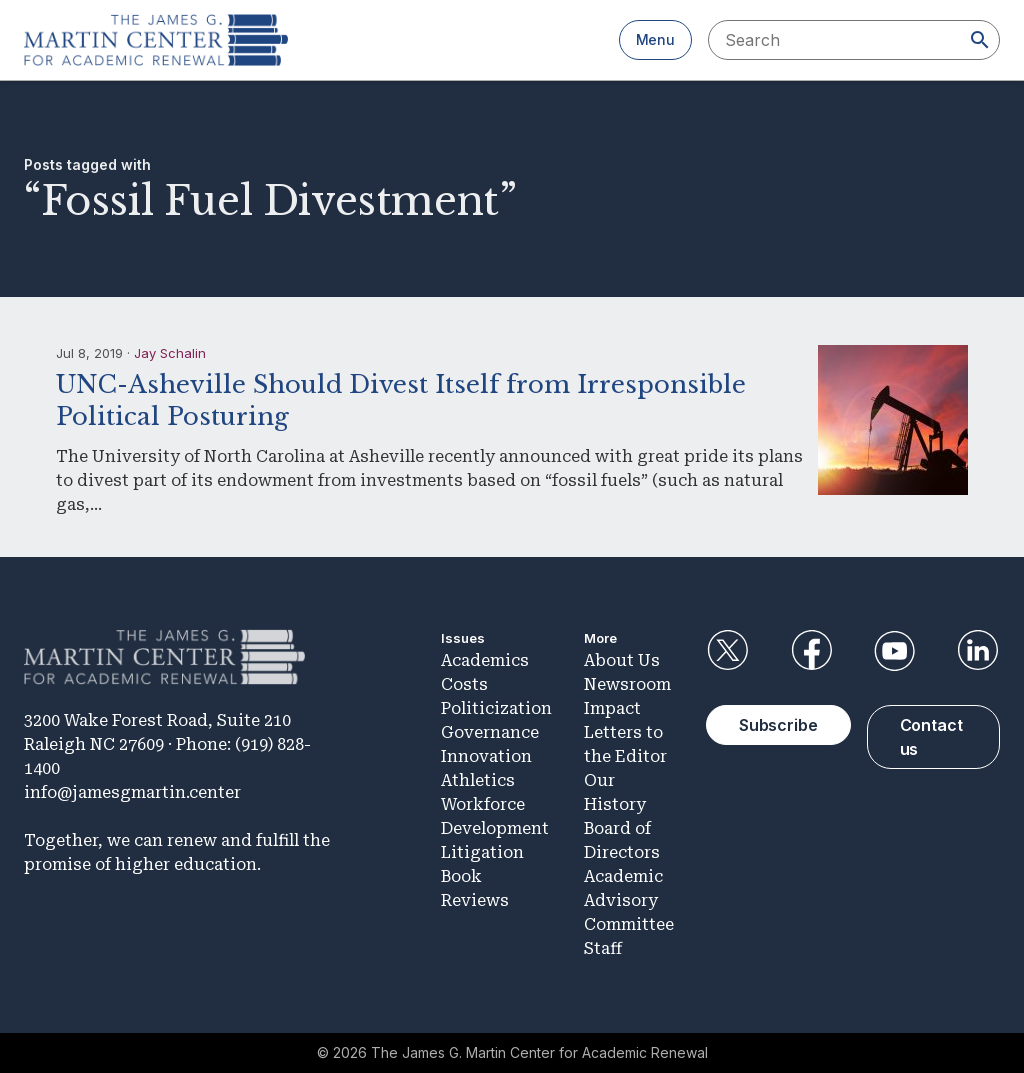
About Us (622, 660)
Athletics (478, 780)
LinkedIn (978, 651)
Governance (490, 732)
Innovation (486, 756)
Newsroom (627, 684)
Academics (485, 660)
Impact (612, 708)
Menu (655, 39)
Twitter (728, 651)
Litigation (482, 852)
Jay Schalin (170, 353)
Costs (464, 684)
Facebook (811, 651)
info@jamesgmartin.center (132, 792)
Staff (603, 948)
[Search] (980, 40)
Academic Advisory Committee (629, 900)
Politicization (496, 708)
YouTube (895, 651)
